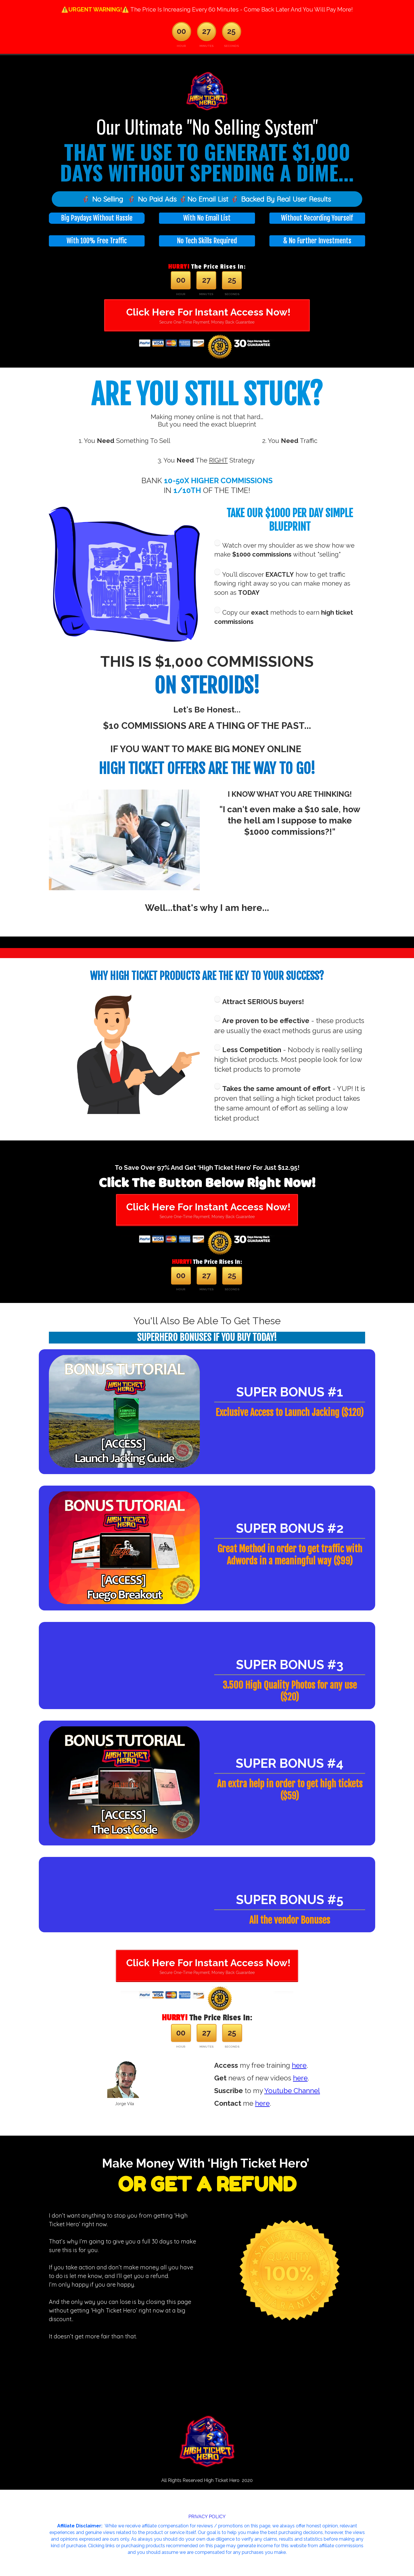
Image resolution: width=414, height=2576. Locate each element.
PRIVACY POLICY (207, 2516)
